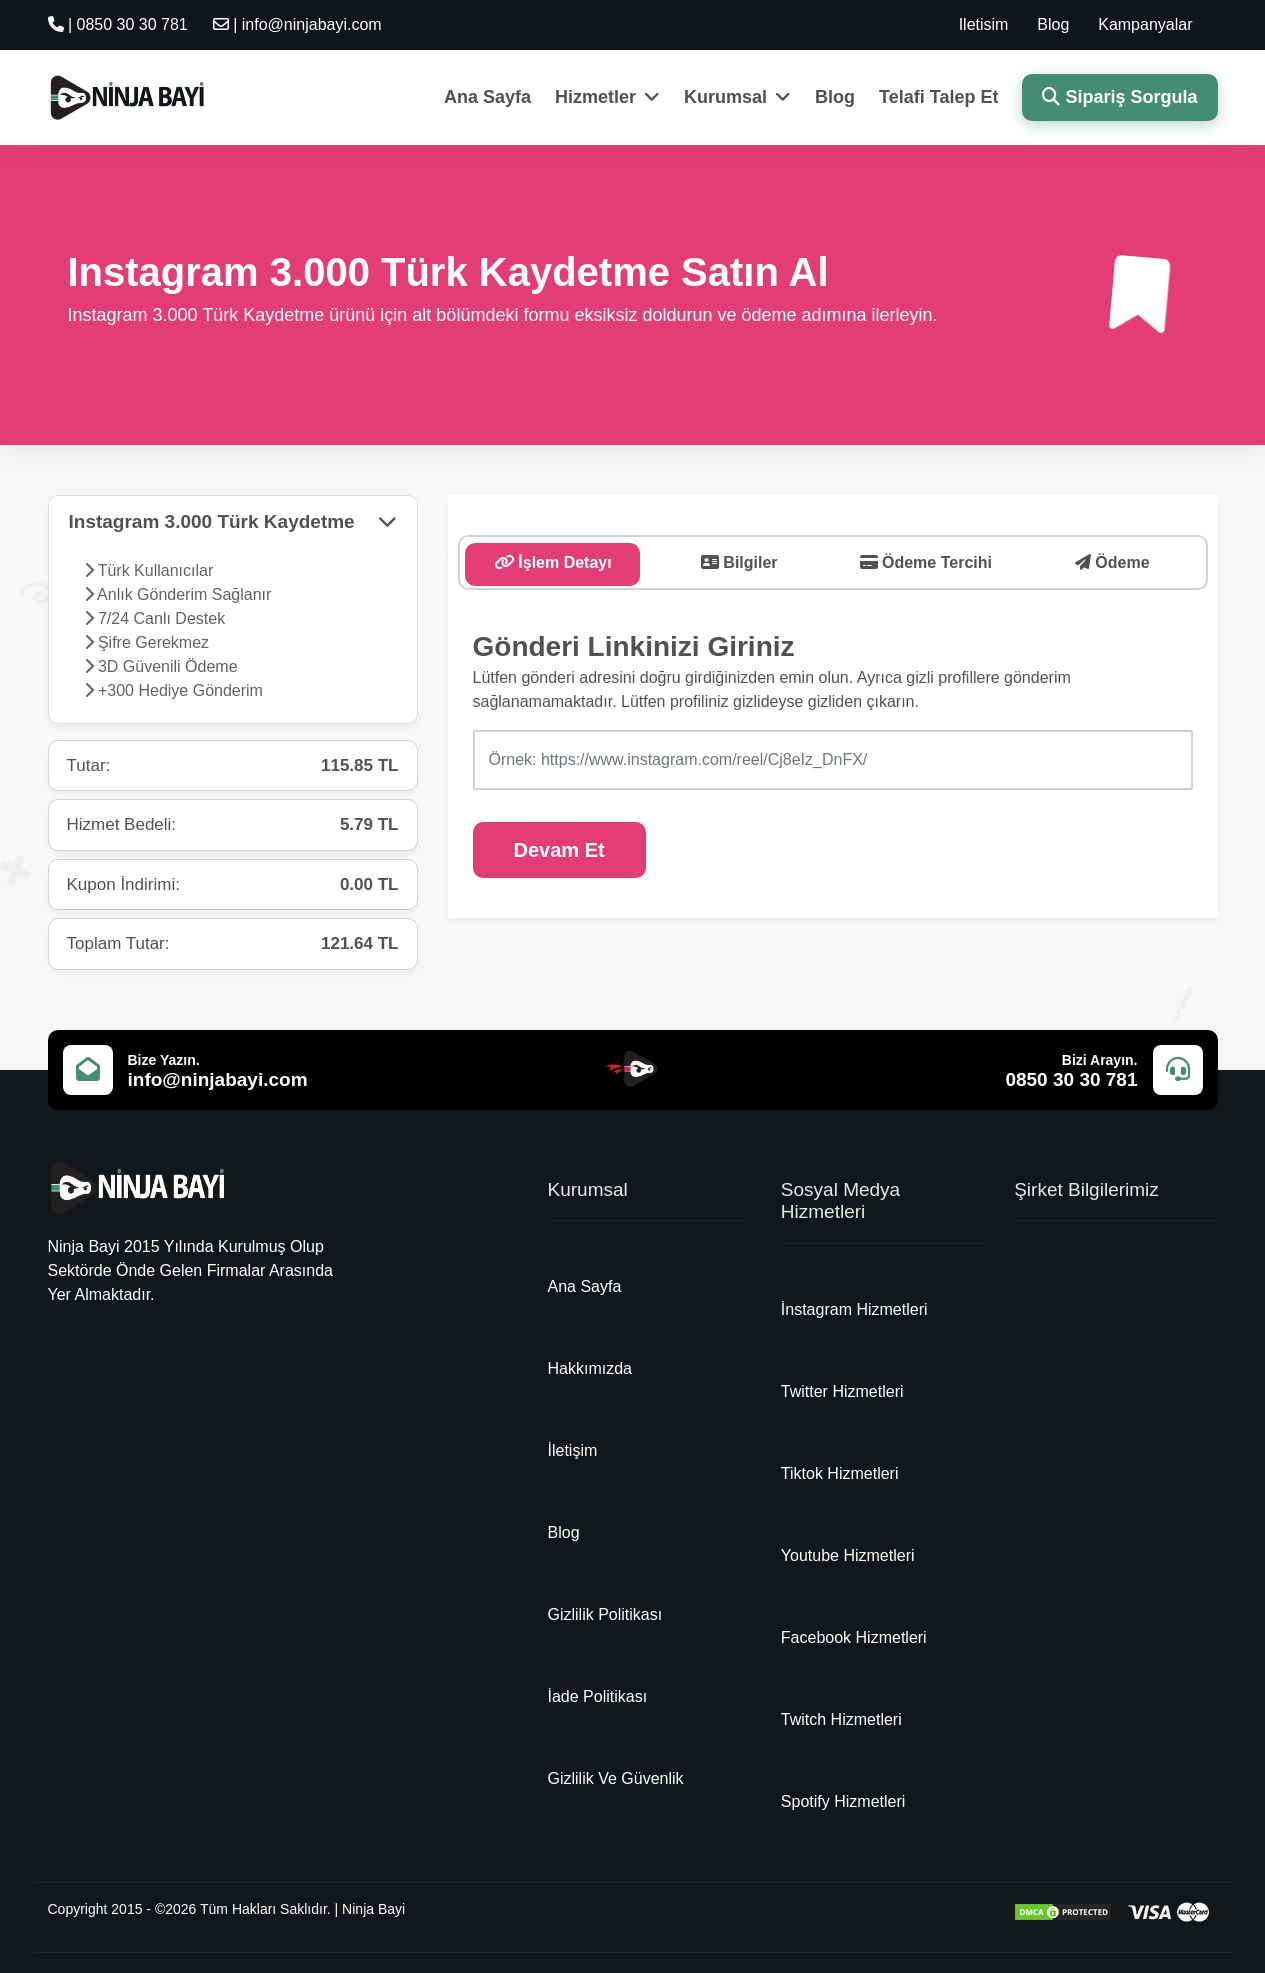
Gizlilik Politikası (605, 1614)
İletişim (573, 1450)
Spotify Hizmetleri (843, 1801)
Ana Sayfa (487, 97)
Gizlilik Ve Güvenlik (616, 1778)
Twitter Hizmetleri (842, 1391)
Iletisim (984, 24)
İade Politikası (598, 1696)
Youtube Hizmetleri (848, 1555)
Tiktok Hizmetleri (840, 1473)
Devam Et (559, 850)
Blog (1053, 24)
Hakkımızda (590, 1368)
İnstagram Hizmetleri (854, 1309)
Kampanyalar (1145, 24)
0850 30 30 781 (1071, 1080)
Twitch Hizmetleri (841, 1719)
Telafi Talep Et (938, 97)
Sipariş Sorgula (1119, 97)
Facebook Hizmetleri (854, 1637)
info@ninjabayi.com (218, 1080)
